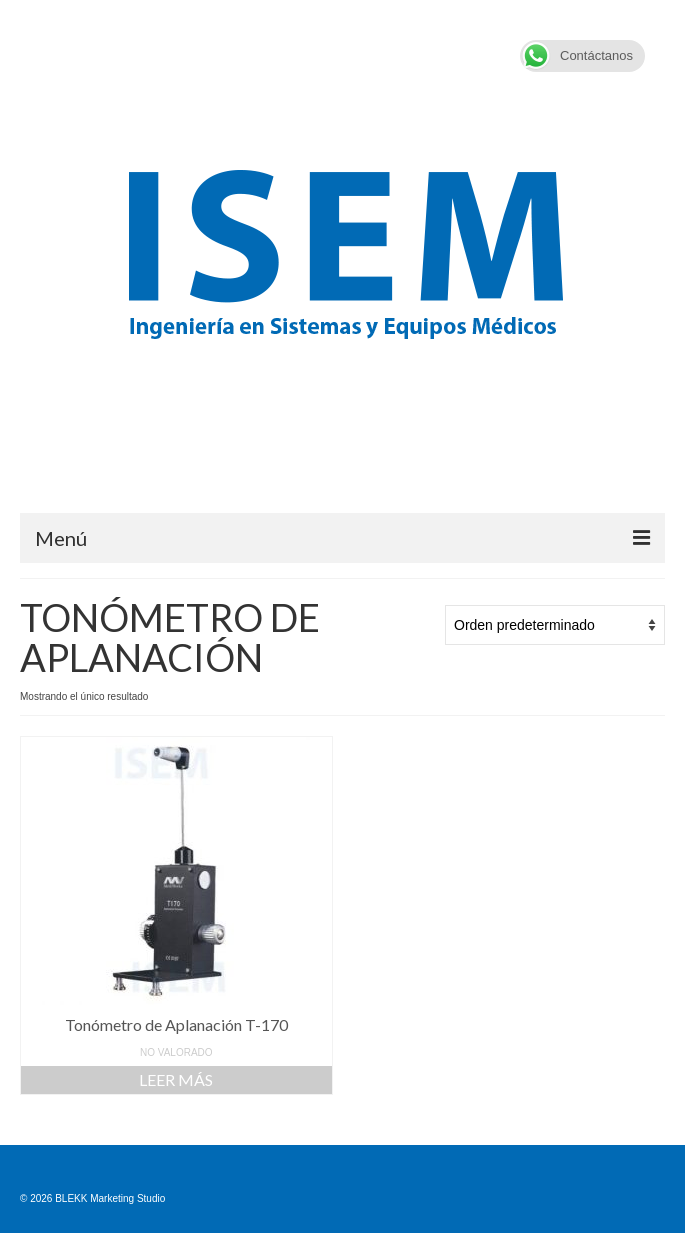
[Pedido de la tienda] (555, 625)
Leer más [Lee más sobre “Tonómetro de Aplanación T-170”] (176, 1079)
